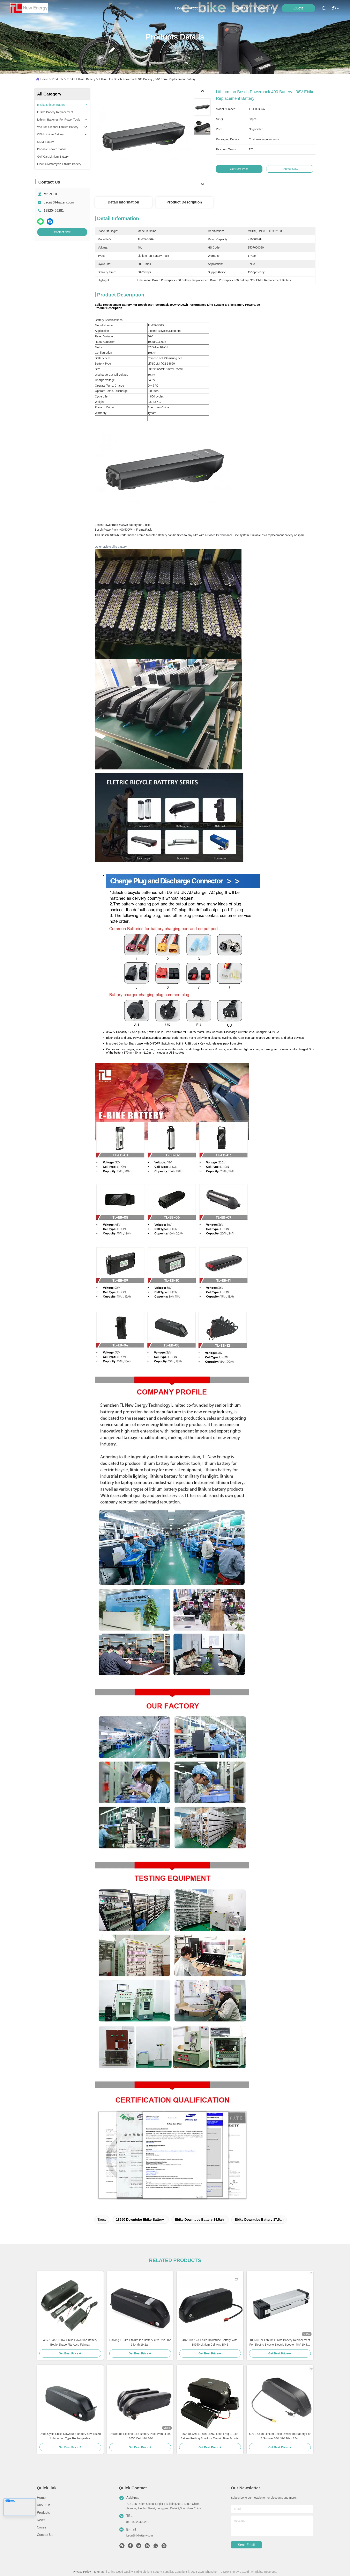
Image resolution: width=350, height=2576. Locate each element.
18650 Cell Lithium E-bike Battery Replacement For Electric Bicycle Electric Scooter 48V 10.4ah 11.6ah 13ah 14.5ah (279, 2342)
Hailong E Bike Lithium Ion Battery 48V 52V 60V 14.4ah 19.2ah (140, 2342)
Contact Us (45, 2534)
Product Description (184, 202)
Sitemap (99, 2571)
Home (180, 8)
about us (197, 8)
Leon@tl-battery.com (59, 202)
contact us (263, 8)
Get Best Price (239, 168)
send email (246, 2545)
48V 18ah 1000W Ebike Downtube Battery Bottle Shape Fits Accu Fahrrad (70, 2342)
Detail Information (123, 202)
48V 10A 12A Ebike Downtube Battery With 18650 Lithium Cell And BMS (210, 2342)
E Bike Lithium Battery (81, 79)
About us (44, 2505)
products (219, 8)
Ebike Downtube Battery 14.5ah (199, 2219)
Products (57, 79)
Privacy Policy (82, 2571)
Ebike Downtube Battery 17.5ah (258, 2219)
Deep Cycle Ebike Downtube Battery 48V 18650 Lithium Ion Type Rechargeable (70, 2436)
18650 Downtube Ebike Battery (140, 2219)
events (241, 8)
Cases (41, 2527)
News (41, 2520)
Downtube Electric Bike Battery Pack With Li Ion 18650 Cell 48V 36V (140, 2436)
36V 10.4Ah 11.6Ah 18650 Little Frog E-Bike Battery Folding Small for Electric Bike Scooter (209, 2436)
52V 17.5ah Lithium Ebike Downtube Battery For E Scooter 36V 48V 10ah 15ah (280, 2436)
